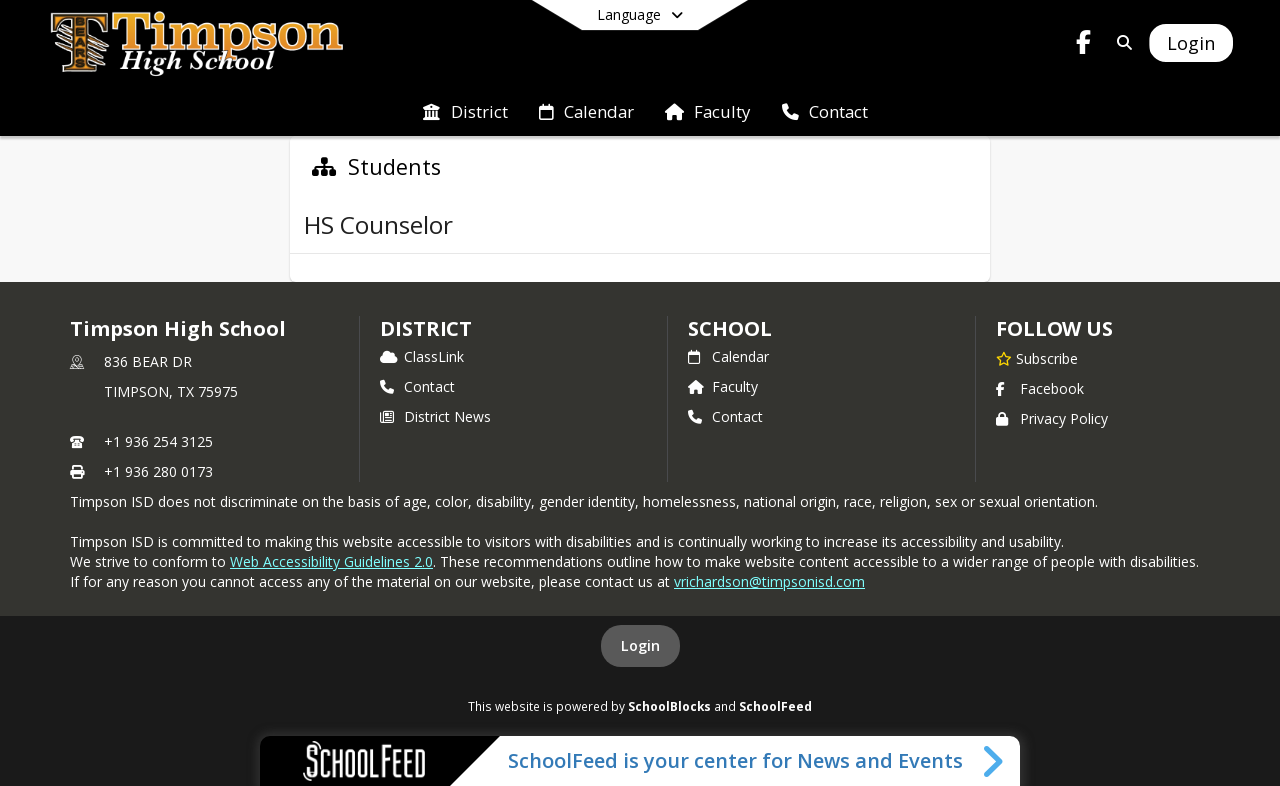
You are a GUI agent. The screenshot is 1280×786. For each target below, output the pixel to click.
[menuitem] (465, 110)
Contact (417, 386)
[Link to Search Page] (1120, 42)
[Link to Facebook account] (1084, 45)
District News (435, 416)
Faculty (723, 386)
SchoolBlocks (669, 706)
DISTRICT (426, 328)
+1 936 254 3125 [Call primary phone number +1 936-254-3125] (158, 441)
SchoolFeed (775, 706)
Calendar (728, 356)
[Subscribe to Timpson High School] (1037, 358)
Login (640, 645)
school (729, 328)
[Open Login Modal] (1191, 43)
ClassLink (422, 356)
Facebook (1040, 388)
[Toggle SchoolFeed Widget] (994, 761)
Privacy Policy (1052, 418)
